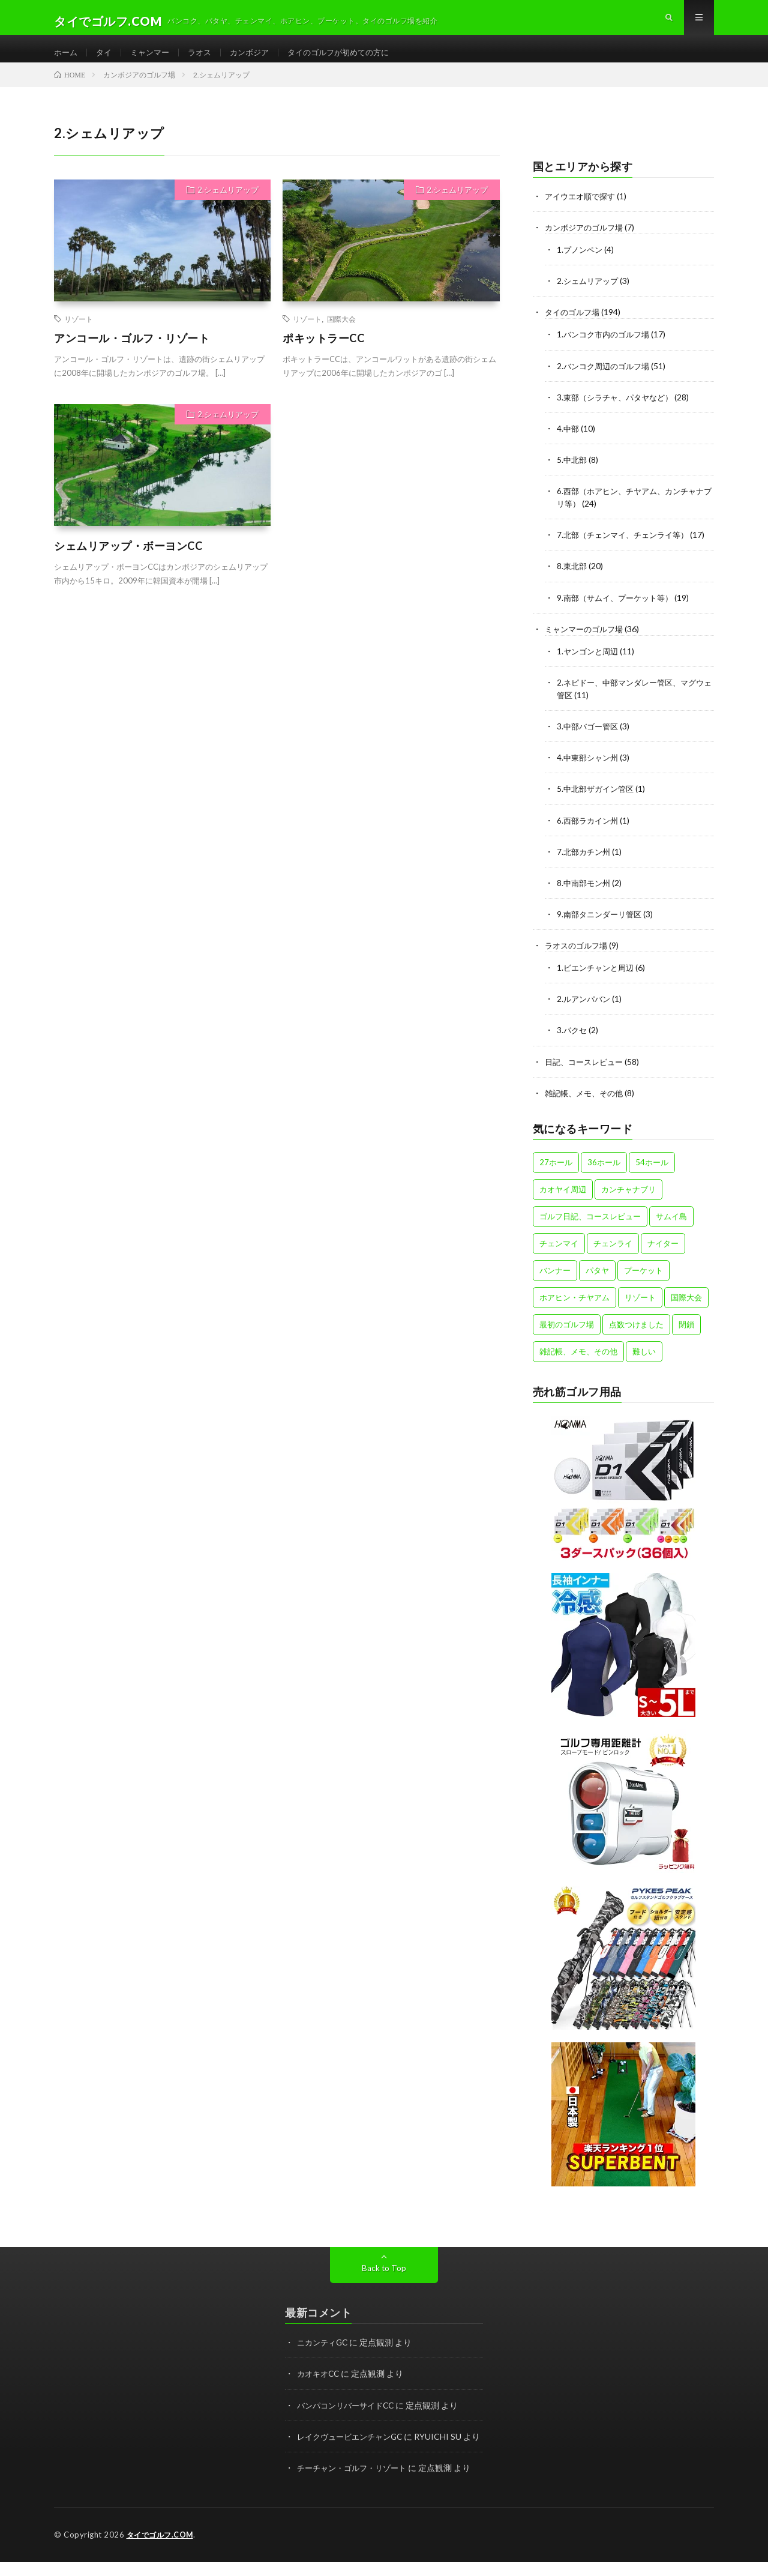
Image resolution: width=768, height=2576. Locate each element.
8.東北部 (573, 581)
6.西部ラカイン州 (589, 834)
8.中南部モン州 (585, 896)
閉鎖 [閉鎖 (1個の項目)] (686, 1337)
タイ (106, 60)
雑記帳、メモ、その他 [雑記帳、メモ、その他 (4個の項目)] (578, 1364)
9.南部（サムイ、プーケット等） (619, 612)
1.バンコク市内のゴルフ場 (606, 350)
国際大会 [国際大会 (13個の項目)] (686, 1310)
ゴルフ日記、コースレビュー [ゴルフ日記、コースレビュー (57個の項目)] (590, 1229)
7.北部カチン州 (585, 865)
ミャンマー (154, 60)
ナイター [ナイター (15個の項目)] (663, 1256)
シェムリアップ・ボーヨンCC (128, 561)
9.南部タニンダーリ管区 (602, 928)
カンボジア (259, 60)
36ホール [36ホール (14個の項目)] (603, 1175)
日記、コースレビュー (587, 1075)
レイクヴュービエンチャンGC (353, 2449)
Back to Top (384, 2281)
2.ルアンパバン (585, 1012)
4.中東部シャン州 (589, 772)
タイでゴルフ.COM (162, 2560)
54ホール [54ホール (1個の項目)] (651, 1175)
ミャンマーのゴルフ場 (587, 643)
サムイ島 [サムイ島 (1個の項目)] (671, 1229)
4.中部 (568, 443)
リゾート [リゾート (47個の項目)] (640, 1310)
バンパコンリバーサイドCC (349, 2418)
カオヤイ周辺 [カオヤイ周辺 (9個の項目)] (562, 1202)
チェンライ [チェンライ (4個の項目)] (612, 1256)
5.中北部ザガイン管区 (598, 803)
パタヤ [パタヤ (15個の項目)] (597, 1283)
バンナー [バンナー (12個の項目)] (555, 1283)
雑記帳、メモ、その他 (587, 1106)
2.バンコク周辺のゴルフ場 (606, 381)
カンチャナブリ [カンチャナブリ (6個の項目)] (628, 1202)
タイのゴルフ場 (574, 327)
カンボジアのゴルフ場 (587, 243)
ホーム (66, 60)
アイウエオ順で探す (582, 212)
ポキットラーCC (323, 353)
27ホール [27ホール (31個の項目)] (555, 1175)
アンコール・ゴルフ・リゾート (131, 353)
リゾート (78, 334)
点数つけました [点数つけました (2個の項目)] (636, 1337)
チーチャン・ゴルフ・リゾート (356, 2493)
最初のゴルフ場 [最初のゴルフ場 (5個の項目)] (566, 1337)
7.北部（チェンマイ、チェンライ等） (627, 549)
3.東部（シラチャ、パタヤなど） (619, 412)
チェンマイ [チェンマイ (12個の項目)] (558, 1256)
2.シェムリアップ (228, 205)
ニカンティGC (324, 2355)
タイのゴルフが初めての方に (352, 60)
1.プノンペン (581, 265)
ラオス (206, 60)
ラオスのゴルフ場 (578, 959)
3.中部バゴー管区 (589, 740)
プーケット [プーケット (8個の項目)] (643, 1283)
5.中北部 (573, 474)
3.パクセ (573, 1044)
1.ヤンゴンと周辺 (589, 665)
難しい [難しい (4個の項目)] (644, 1364)
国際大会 (341, 334)
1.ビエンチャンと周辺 (598, 981)
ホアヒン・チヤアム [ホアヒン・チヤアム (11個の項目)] (574, 1310)
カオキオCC (320, 2386)
